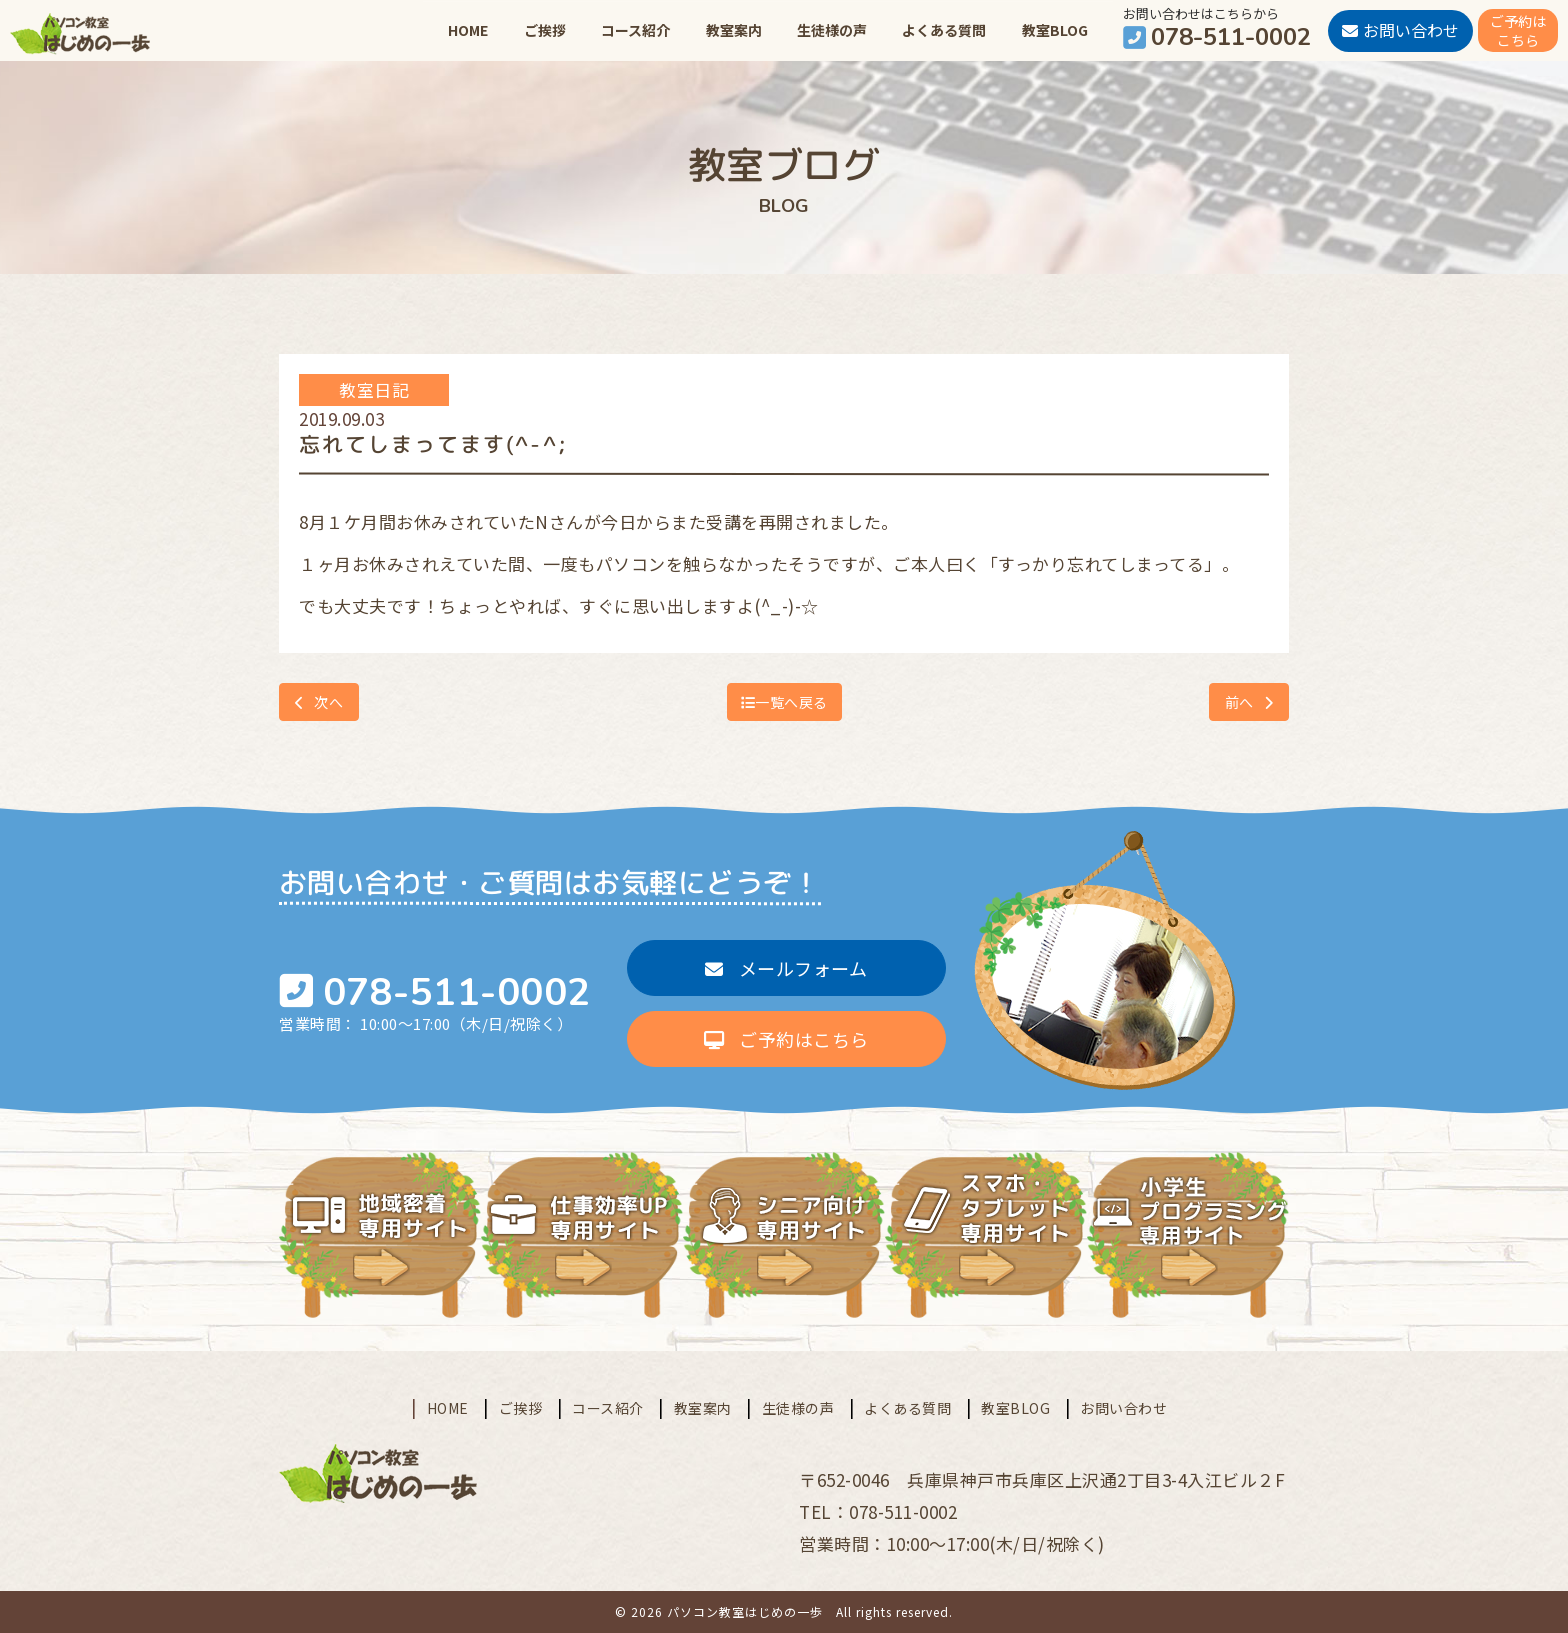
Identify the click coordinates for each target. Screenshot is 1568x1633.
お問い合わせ (1123, 1408)
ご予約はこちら (786, 1039)
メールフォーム (786, 968)
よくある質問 (944, 30)
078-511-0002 (457, 992)
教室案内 (734, 30)
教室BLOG (1055, 30)
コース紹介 (635, 30)
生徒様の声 (832, 30)
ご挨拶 (545, 30)
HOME (468, 30)
